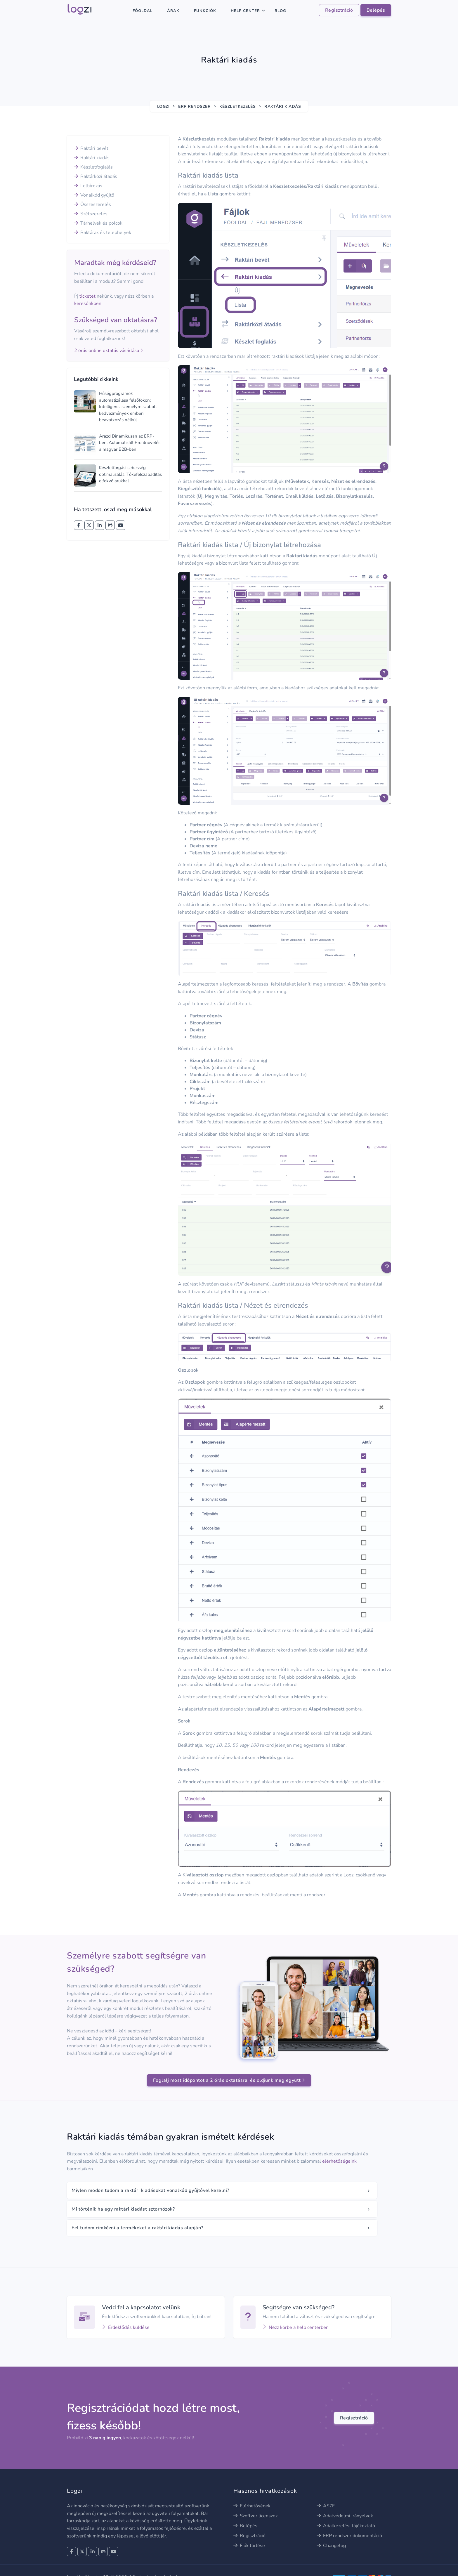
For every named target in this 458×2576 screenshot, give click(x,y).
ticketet (87, 296)
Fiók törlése (249, 2545)
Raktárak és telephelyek (102, 232)
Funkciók (205, 10)
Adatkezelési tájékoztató (346, 2526)
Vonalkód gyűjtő (94, 195)
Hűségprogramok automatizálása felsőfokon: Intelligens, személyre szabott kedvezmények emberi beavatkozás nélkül (128, 407)
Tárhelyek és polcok (98, 223)
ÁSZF (326, 2506)
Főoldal (142, 10)
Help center (245, 10)
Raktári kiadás (92, 158)
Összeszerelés (92, 204)
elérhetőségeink (339, 2161)
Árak (173, 10)
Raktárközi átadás (95, 176)
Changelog (331, 2545)
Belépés (376, 10)
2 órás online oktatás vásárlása (108, 350)
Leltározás (88, 186)
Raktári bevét (91, 148)
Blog (280, 10)
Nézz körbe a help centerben (296, 2327)
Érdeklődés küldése (126, 2327)
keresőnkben (87, 303)
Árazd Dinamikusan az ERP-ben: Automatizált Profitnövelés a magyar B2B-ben (129, 442)
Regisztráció (339, 10)
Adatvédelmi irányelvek (345, 2516)
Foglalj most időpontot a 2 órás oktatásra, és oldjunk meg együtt (229, 2080)
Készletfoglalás (93, 167)
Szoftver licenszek (255, 2516)
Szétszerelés (90, 214)
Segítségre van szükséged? (298, 2307)
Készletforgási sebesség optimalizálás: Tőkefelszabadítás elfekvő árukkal (130, 474)
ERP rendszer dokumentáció (349, 2535)
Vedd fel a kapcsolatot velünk (141, 2307)
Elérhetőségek (251, 2506)
